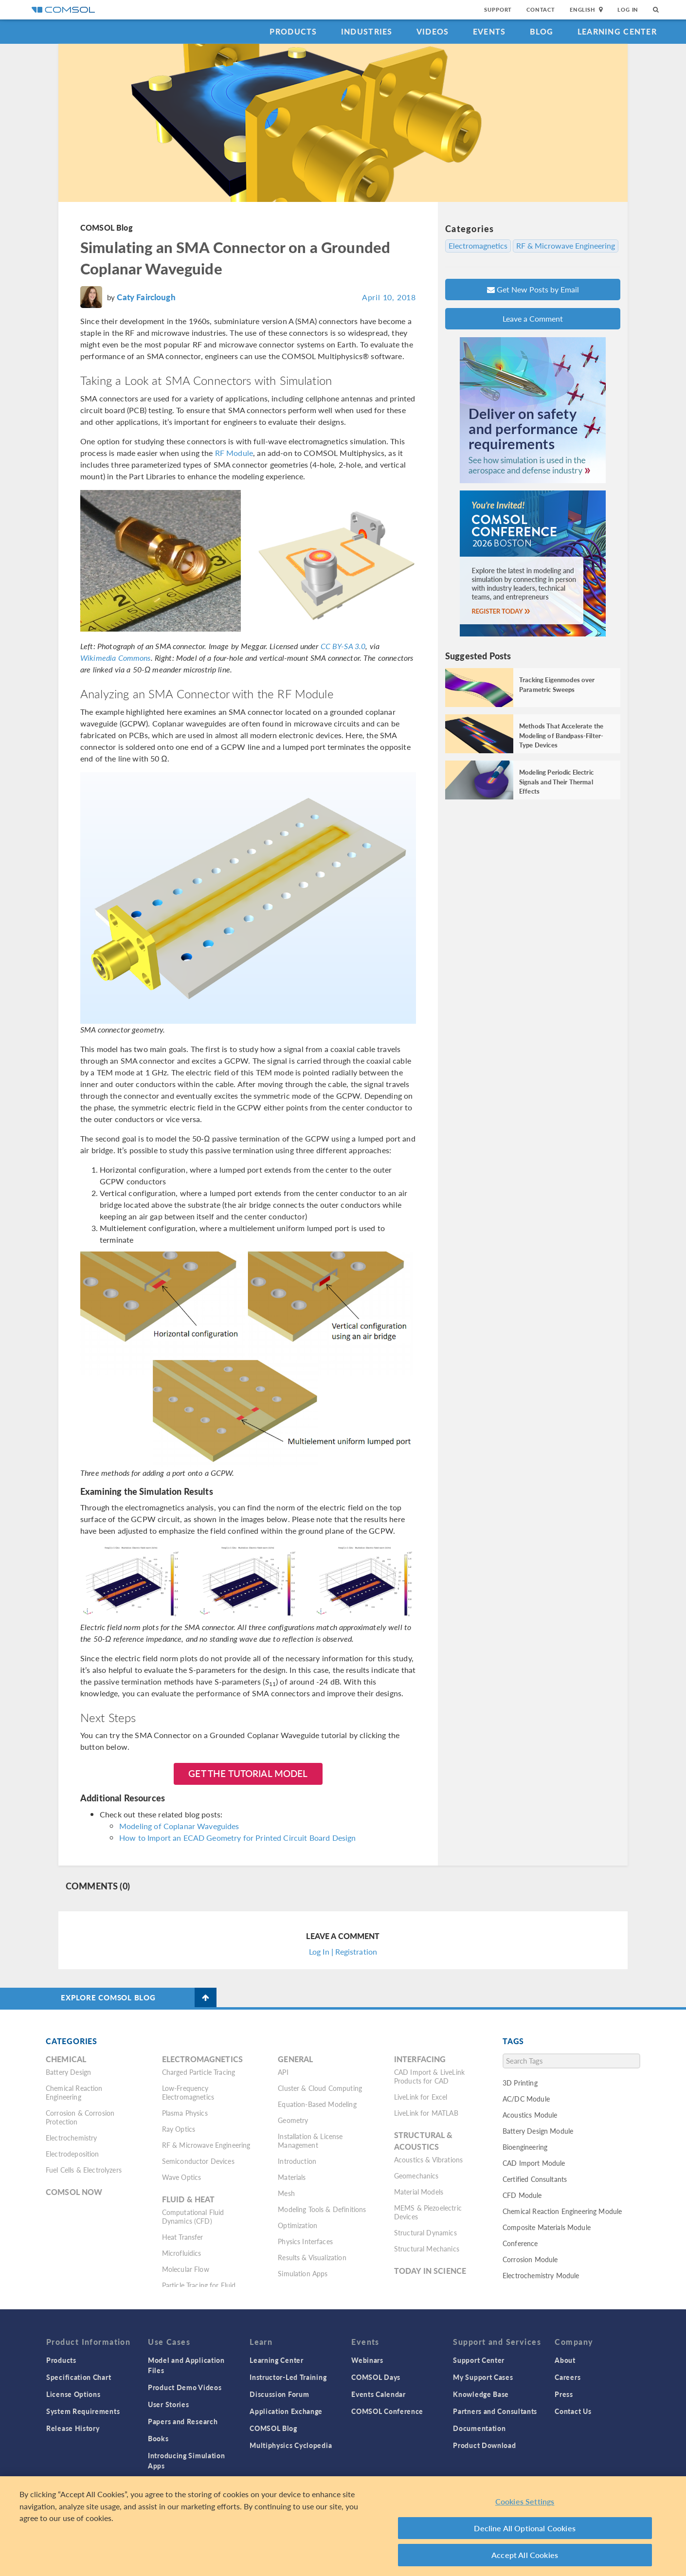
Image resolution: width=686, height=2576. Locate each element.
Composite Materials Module (547, 2227)
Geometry (293, 2120)
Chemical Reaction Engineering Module (562, 2211)
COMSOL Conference (387, 2411)
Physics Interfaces (305, 2241)
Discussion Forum (279, 2394)
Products (293, 31)
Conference (520, 2243)
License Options (73, 2394)
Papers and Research (182, 2421)
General (295, 2059)
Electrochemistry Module (541, 2275)
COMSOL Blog (106, 227)
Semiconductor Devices (198, 2161)
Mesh (286, 2193)
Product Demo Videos (184, 2387)
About (565, 2360)
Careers (567, 2377)
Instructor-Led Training (288, 2377)
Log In (627, 9)
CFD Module (522, 2195)
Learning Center (617, 31)
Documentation (479, 2428)
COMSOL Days (375, 2377)
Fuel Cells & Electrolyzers (84, 2170)
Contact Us (573, 2411)
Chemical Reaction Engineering (74, 2092)
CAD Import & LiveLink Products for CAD (429, 2076)
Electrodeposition (72, 2154)
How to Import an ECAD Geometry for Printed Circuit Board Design (237, 1837)
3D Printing (520, 2082)
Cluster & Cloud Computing (320, 2088)
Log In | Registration (343, 1951)
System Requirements (83, 2411)
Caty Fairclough (146, 297)
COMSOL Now (74, 2191)
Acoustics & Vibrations (428, 2159)
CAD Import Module (534, 2163)
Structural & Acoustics (423, 2140)
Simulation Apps (302, 2273)
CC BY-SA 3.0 (343, 646)
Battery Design (68, 2072)
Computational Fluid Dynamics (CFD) (193, 2216)
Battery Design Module (538, 2131)
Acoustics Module (530, 2115)
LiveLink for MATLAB (426, 2113)
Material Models (418, 2191)
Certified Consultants (535, 2179)
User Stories (168, 2404)
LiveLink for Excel (421, 2097)
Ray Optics (179, 2129)
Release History (73, 2428)
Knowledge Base (481, 2394)
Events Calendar (378, 2394)
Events (489, 31)
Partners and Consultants (495, 2411)
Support (498, 9)
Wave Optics (181, 2177)
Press (564, 2394)
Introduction (297, 2161)
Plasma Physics (185, 2113)
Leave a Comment (533, 318)
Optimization (297, 2225)
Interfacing (420, 2059)
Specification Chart (78, 2377)
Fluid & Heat (188, 2199)
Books (158, 2438)
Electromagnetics (478, 245)
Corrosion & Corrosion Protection (80, 2117)
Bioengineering (525, 2147)
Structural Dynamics (425, 2232)
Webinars (367, 2360)
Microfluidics (181, 2253)
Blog (542, 31)
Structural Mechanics (426, 2248)
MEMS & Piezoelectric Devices (428, 2212)
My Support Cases (483, 2377)
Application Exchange (286, 2411)
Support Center (479, 2360)
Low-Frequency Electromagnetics (188, 2092)
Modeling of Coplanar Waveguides (179, 1826)
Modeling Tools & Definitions (322, 2209)
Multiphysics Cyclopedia (291, 2445)
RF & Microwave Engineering (565, 245)
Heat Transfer (182, 2237)
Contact (540, 9)
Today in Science (430, 2270)
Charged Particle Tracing (198, 2072)
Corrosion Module (530, 2259)
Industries (367, 31)
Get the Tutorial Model (247, 1773)
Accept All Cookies (524, 2554)
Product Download (484, 2445)
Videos (432, 31)
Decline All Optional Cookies (525, 2528)
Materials (292, 2177)
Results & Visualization (312, 2257)
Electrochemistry (71, 2137)
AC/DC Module (526, 2099)
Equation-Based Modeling (317, 2104)
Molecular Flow (185, 2269)
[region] (343, 2526)
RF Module (234, 452)
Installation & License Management (310, 2140)
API (283, 2072)
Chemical (66, 2059)
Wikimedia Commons (115, 657)
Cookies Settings (525, 2501)
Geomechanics (416, 2175)
